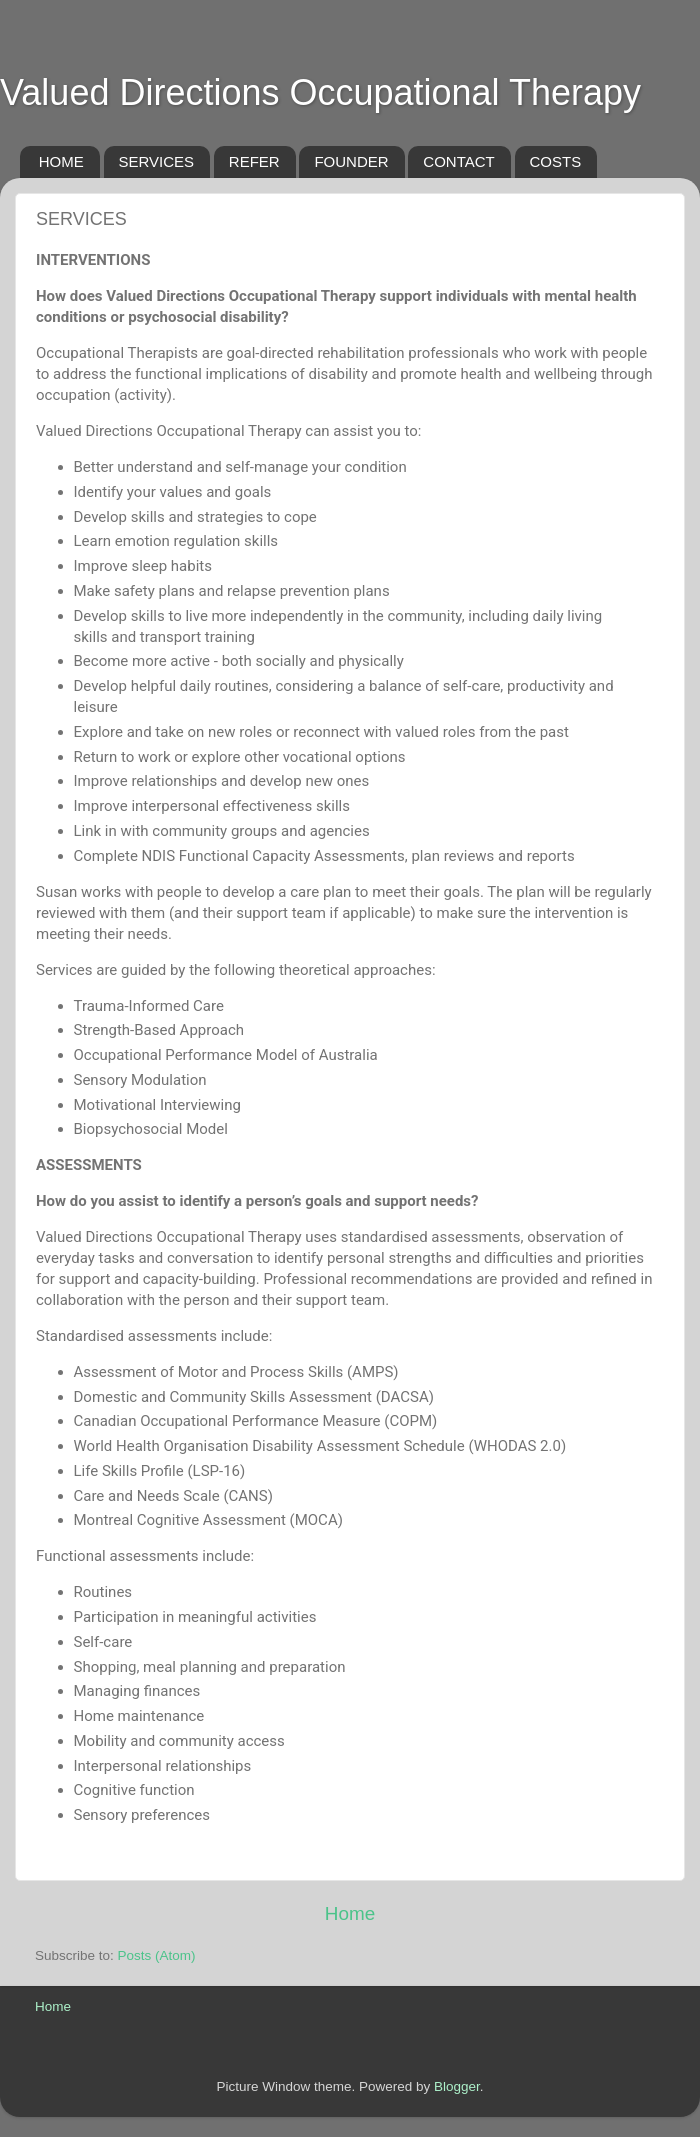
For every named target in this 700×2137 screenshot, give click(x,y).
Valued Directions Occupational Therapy (320, 92)
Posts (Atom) (157, 1955)
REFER (254, 161)
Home (350, 1913)
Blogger (457, 2086)
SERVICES (157, 161)
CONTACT (458, 161)
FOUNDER (351, 161)
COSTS (556, 161)
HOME (61, 161)
